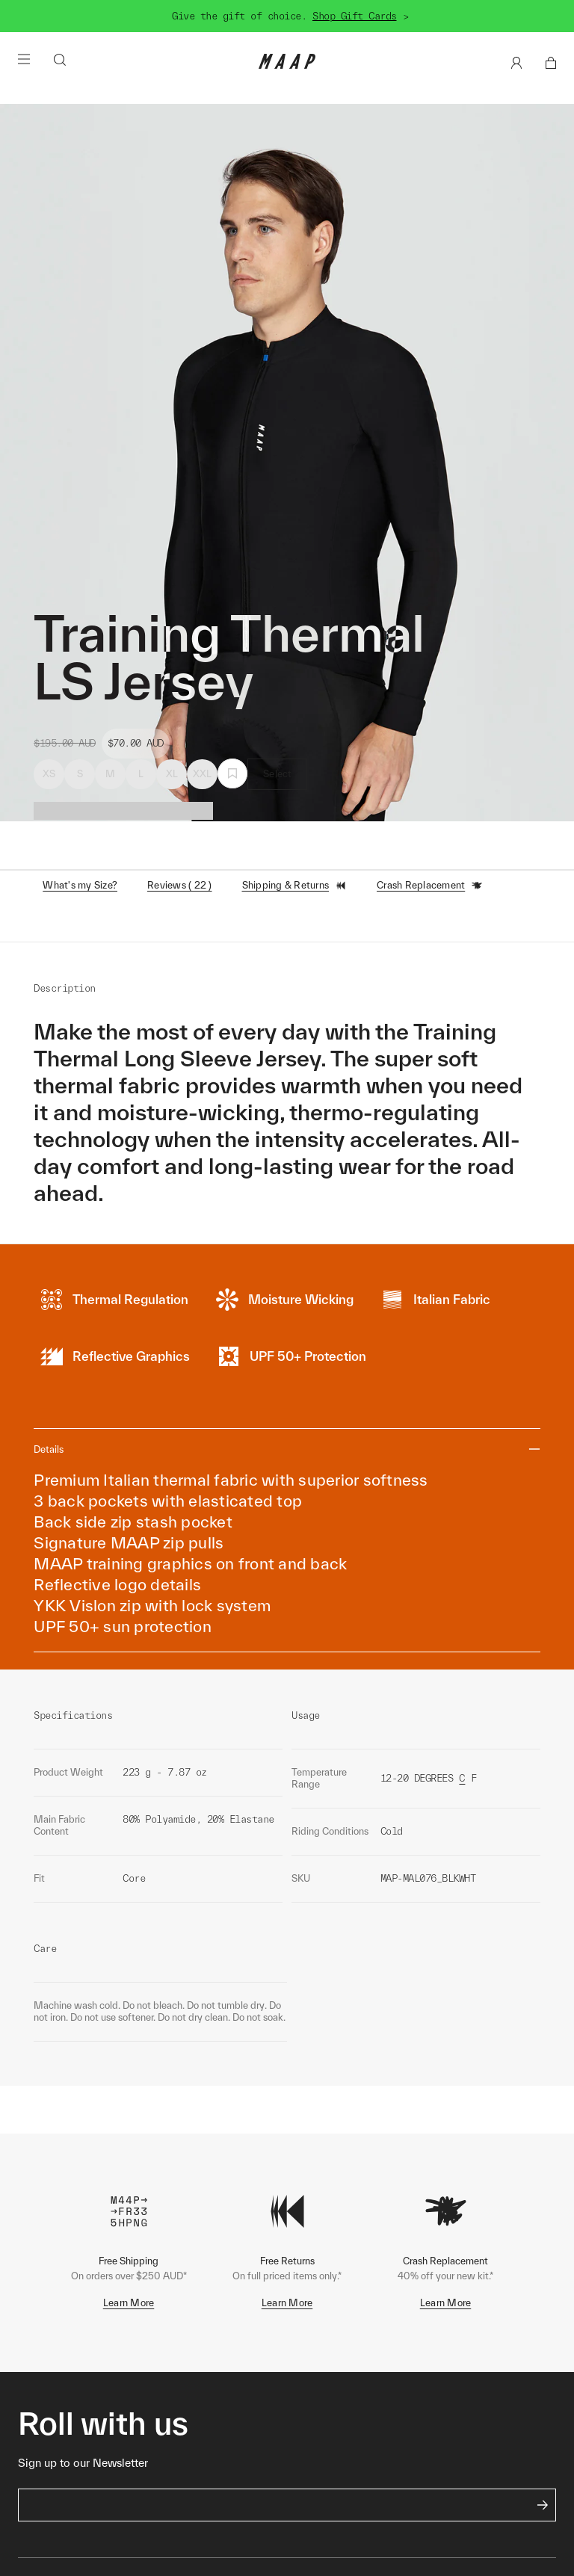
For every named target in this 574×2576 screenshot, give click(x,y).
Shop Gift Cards (354, 16)
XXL (202, 773)
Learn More (129, 2302)
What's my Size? (80, 885)
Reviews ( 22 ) (179, 885)
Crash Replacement (430, 886)
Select (277, 773)
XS (49, 773)
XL (172, 773)
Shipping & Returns (295, 886)
